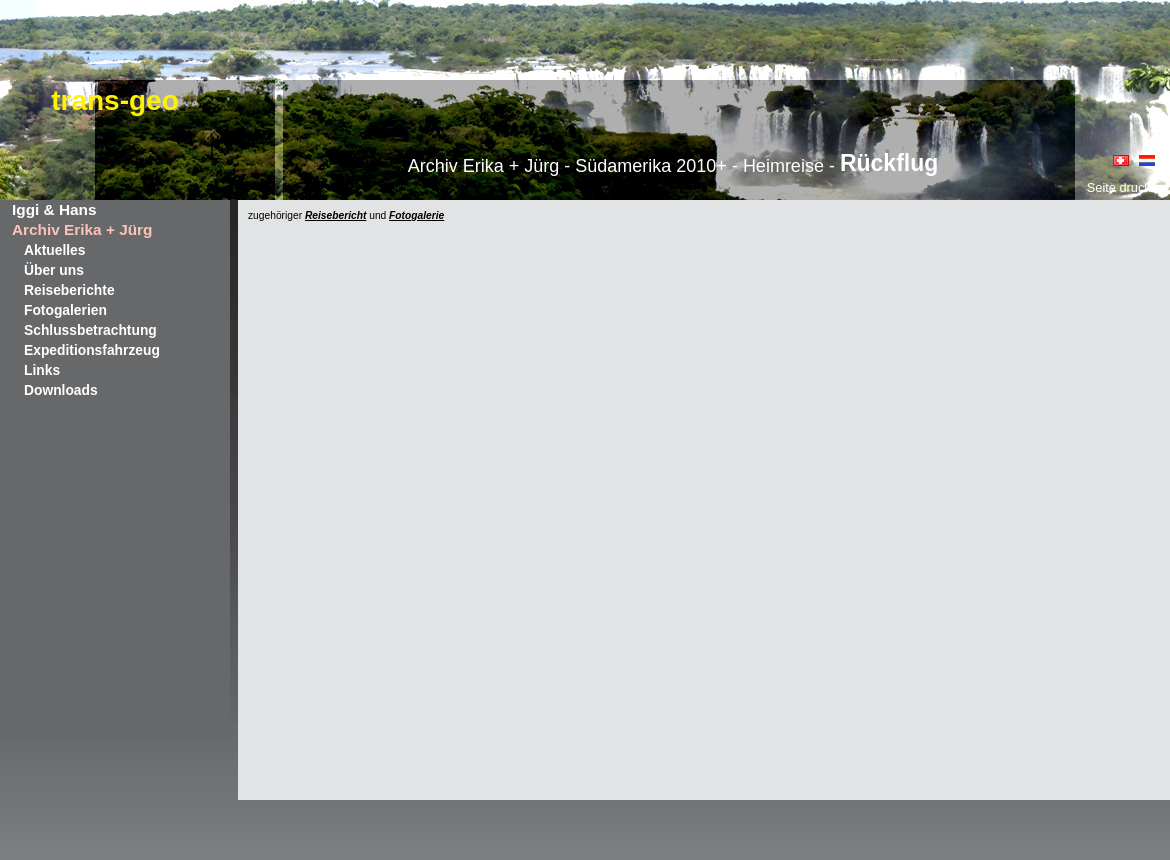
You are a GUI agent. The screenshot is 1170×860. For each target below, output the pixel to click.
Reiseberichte (69, 290)
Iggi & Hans (54, 209)
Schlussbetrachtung (90, 330)
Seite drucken (1126, 187)
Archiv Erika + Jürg (82, 229)
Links (42, 370)
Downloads (61, 390)
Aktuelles (54, 250)
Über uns (54, 270)
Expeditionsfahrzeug (92, 350)
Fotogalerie (416, 215)
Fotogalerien (65, 310)
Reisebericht (335, 215)
